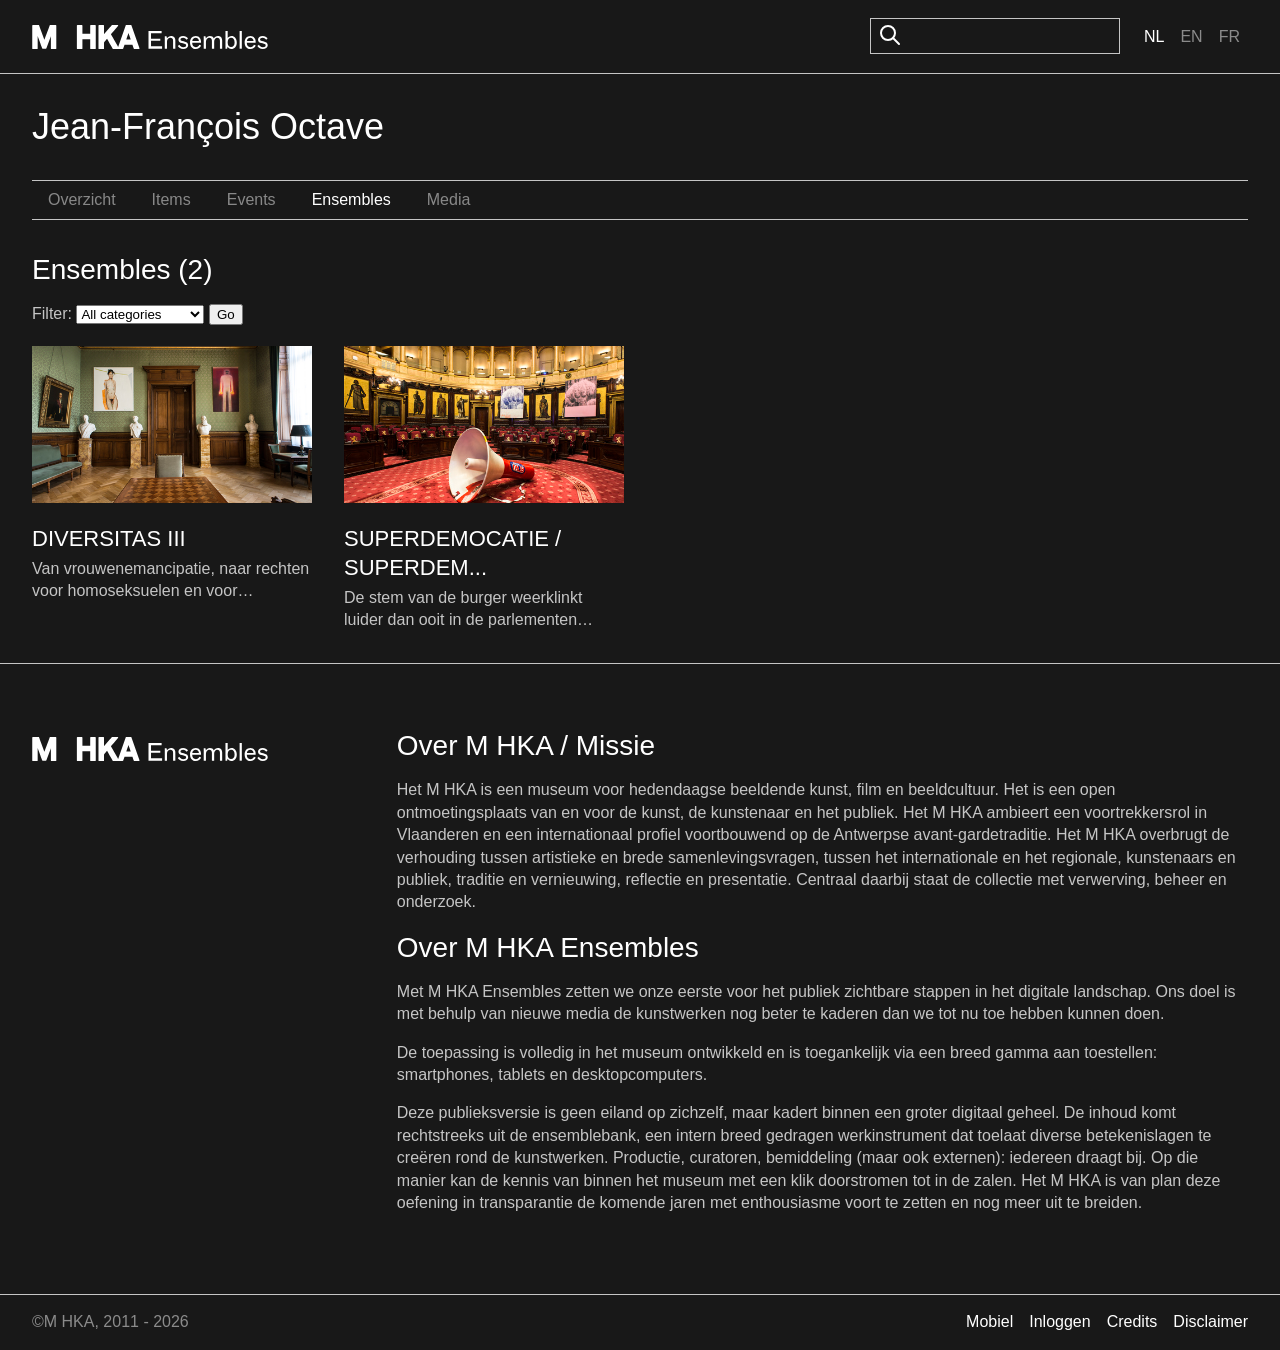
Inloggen (1059, 1321)
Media (449, 199)
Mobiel (989, 1321)
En (1191, 36)
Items (171, 199)
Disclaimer (1210, 1321)
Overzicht (82, 199)
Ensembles (351, 199)
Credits (1132, 1321)
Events (251, 199)
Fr (1229, 36)
